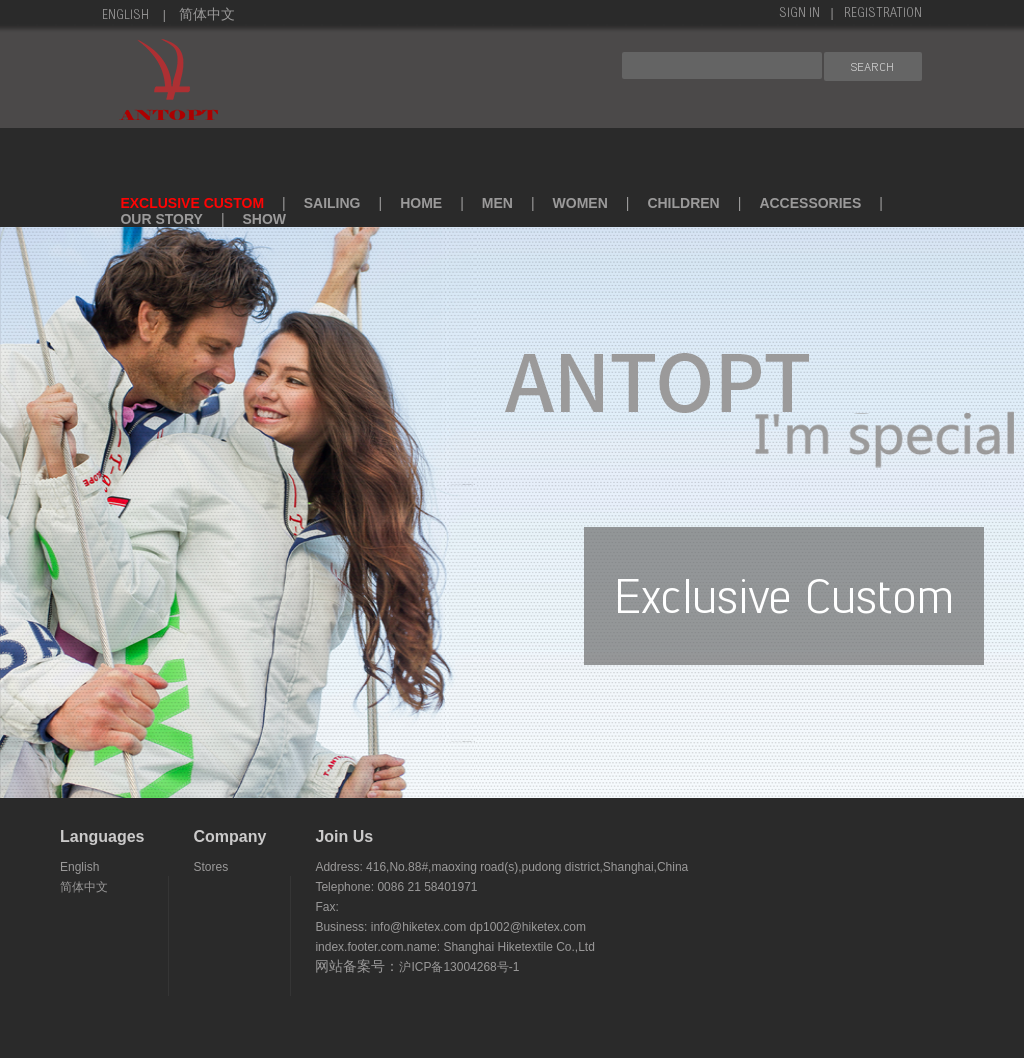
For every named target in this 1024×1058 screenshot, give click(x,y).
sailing (332, 203)
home (421, 203)
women (580, 203)
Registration (883, 14)
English (125, 16)
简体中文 (207, 16)
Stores (210, 867)
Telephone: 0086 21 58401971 (396, 887)
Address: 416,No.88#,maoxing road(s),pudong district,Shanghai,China (501, 867)
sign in (799, 14)
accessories (810, 203)
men (497, 203)
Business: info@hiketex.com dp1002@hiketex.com (450, 927)
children (683, 203)
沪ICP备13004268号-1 (459, 967)
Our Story (161, 219)
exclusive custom (192, 203)
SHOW (265, 219)
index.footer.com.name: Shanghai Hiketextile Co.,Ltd (455, 947)
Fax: (326, 907)
